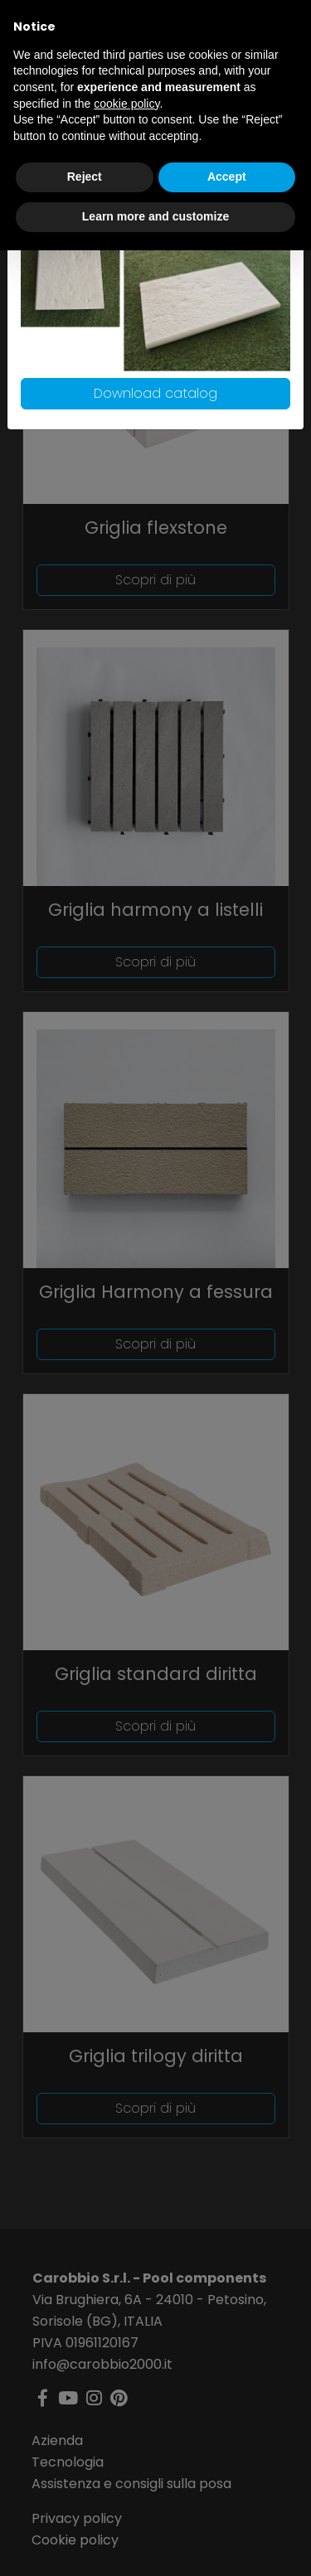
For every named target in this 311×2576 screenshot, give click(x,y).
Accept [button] (226, 176)
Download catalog (155, 393)
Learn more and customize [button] (155, 216)
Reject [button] (84, 176)
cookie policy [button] (126, 103)
